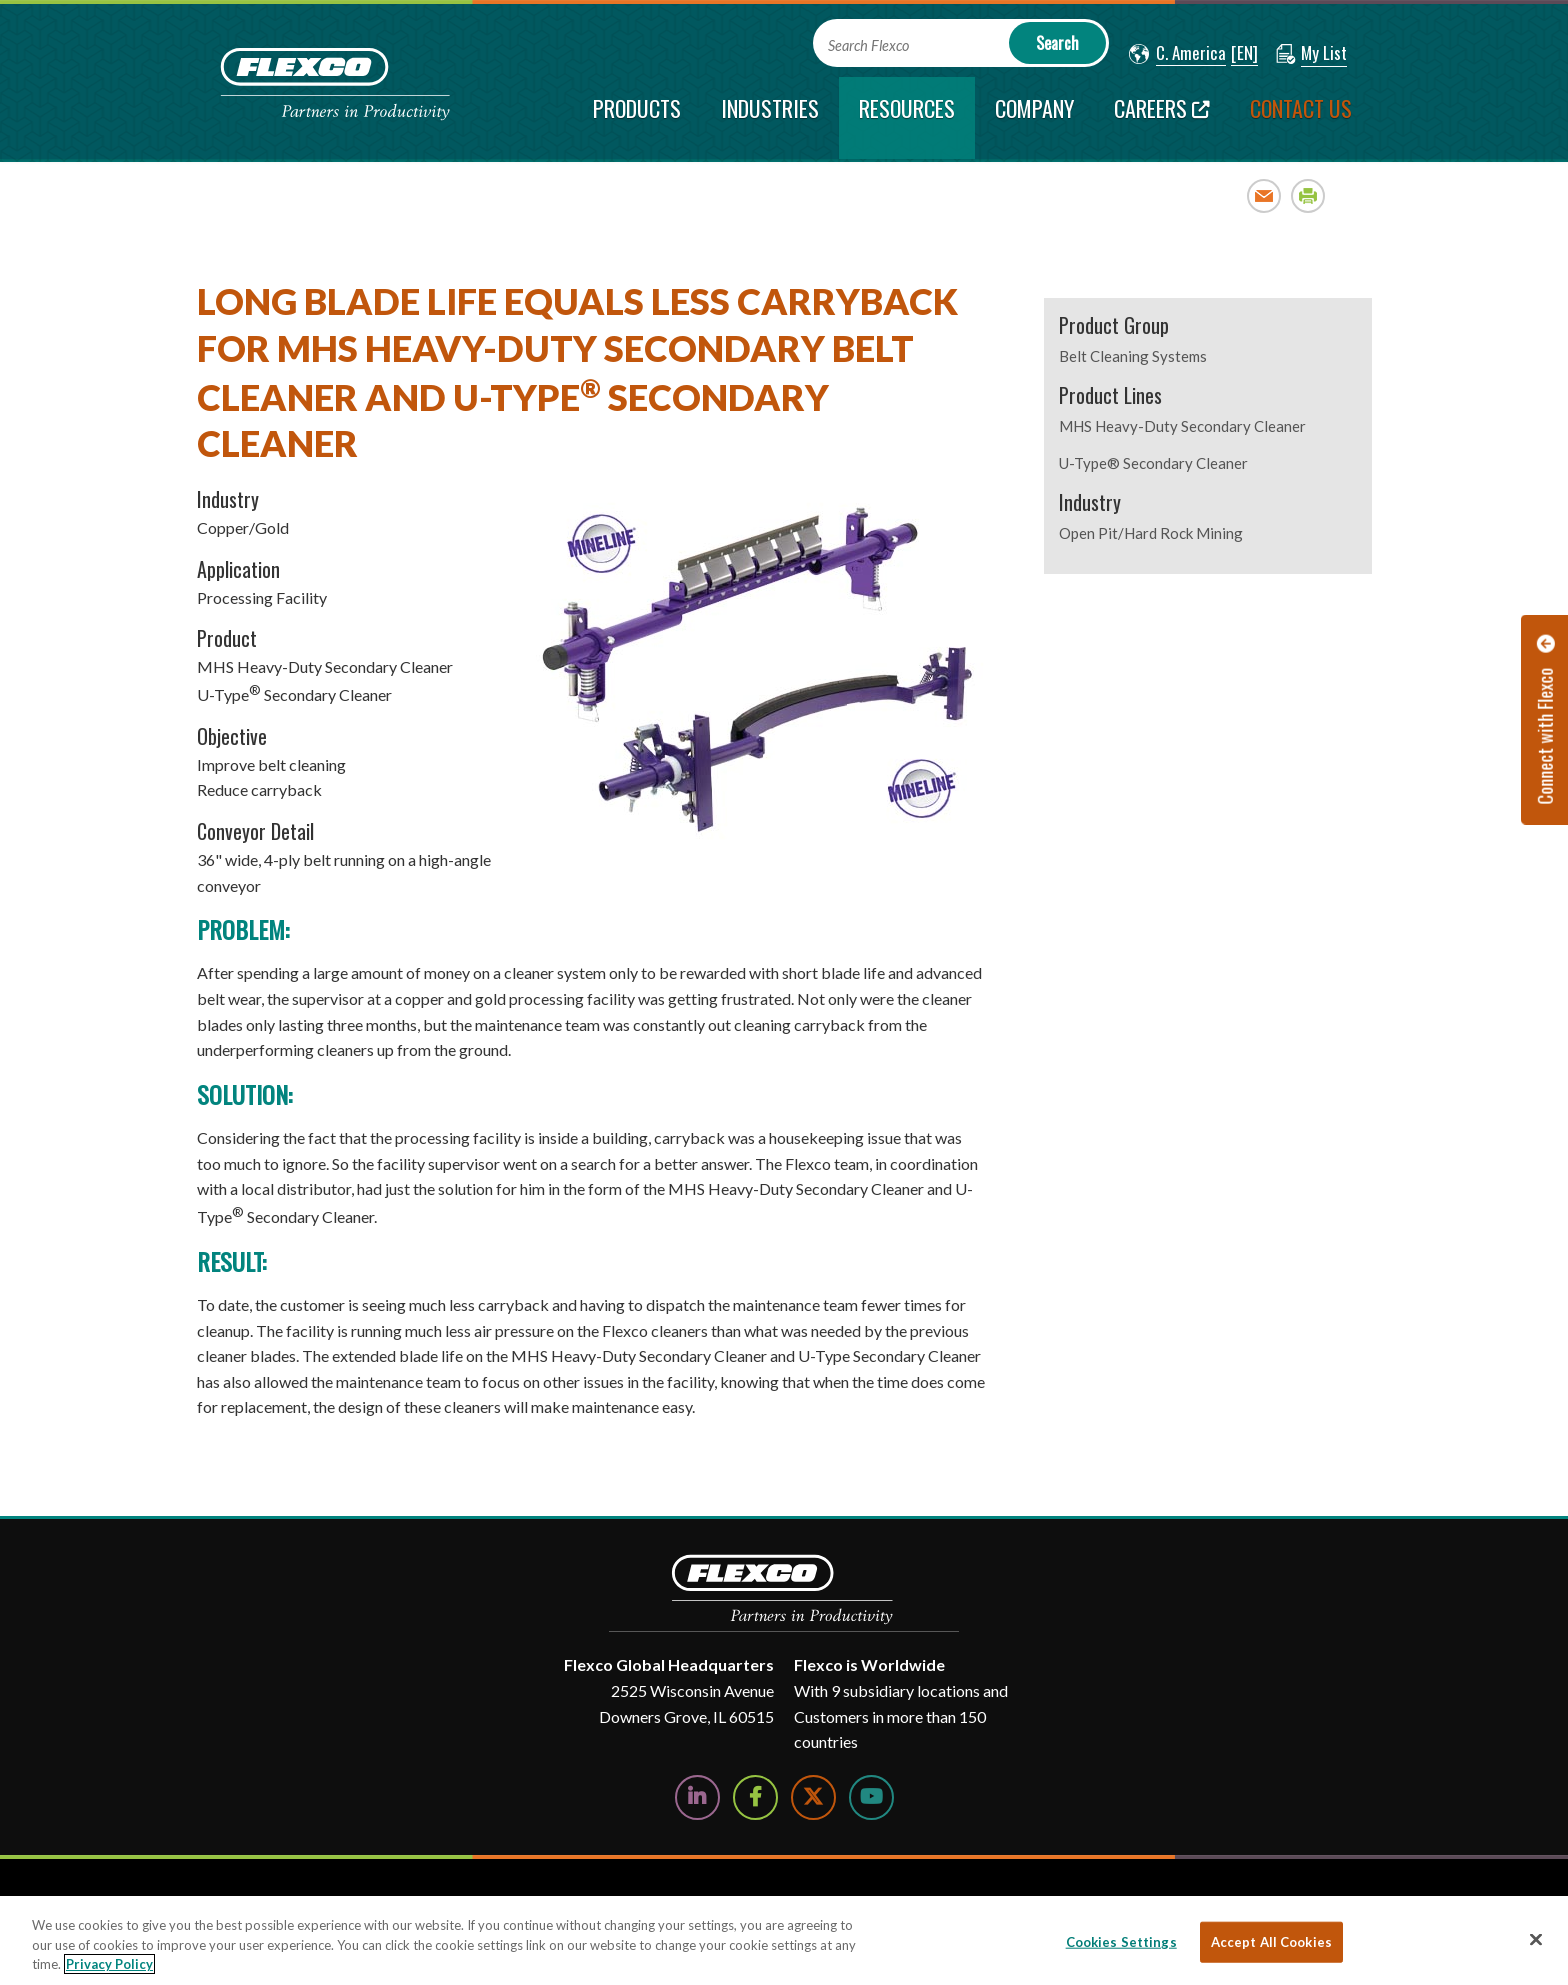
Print (1308, 195)
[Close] (1536, 1939)
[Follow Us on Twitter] (813, 1797)
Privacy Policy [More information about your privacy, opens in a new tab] (109, 1964)
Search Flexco (868, 45)
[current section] (907, 118)
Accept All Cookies (1271, 1941)
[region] (784, 1940)
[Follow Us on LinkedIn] (697, 1797)
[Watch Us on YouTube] (871, 1797)
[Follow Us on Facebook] (755, 1797)
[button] (1177, 54)
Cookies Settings (1121, 1941)
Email (1264, 195)
